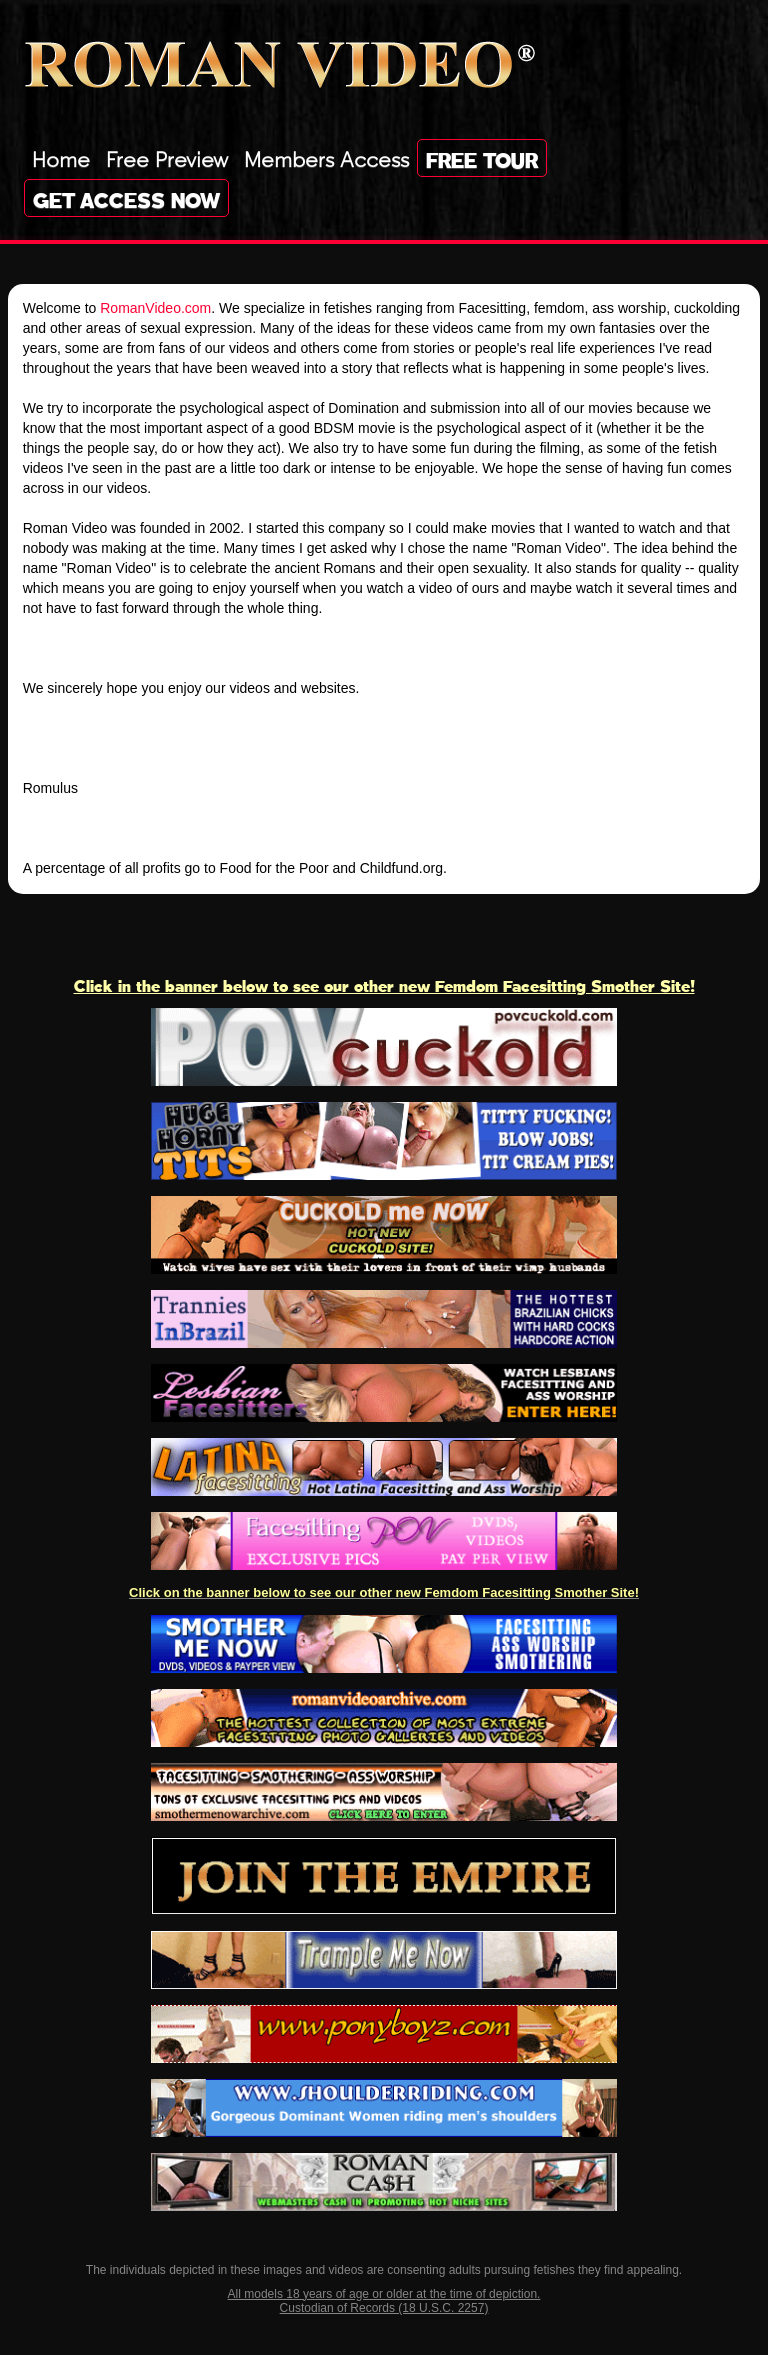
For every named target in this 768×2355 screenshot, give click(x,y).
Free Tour (482, 158)
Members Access (326, 156)
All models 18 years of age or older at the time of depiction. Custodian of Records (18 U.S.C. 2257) (384, 2301)
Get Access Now (126, 198)
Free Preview (167, 156)
